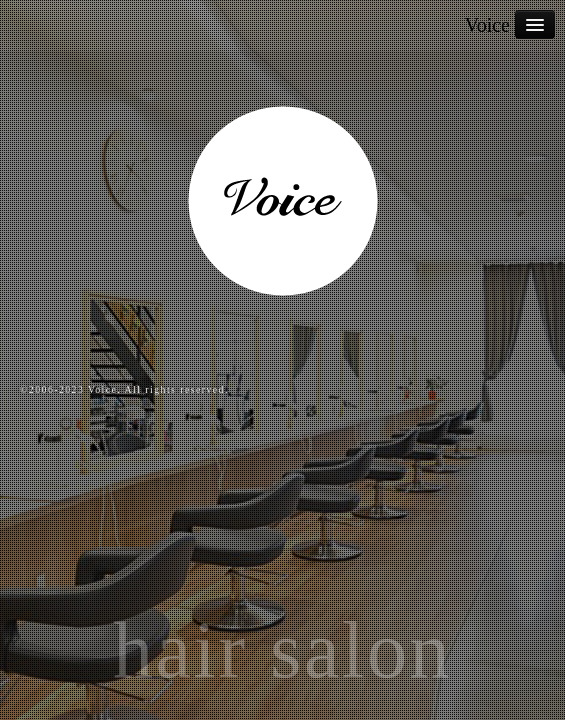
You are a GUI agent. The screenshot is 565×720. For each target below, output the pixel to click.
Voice (487, 25)
